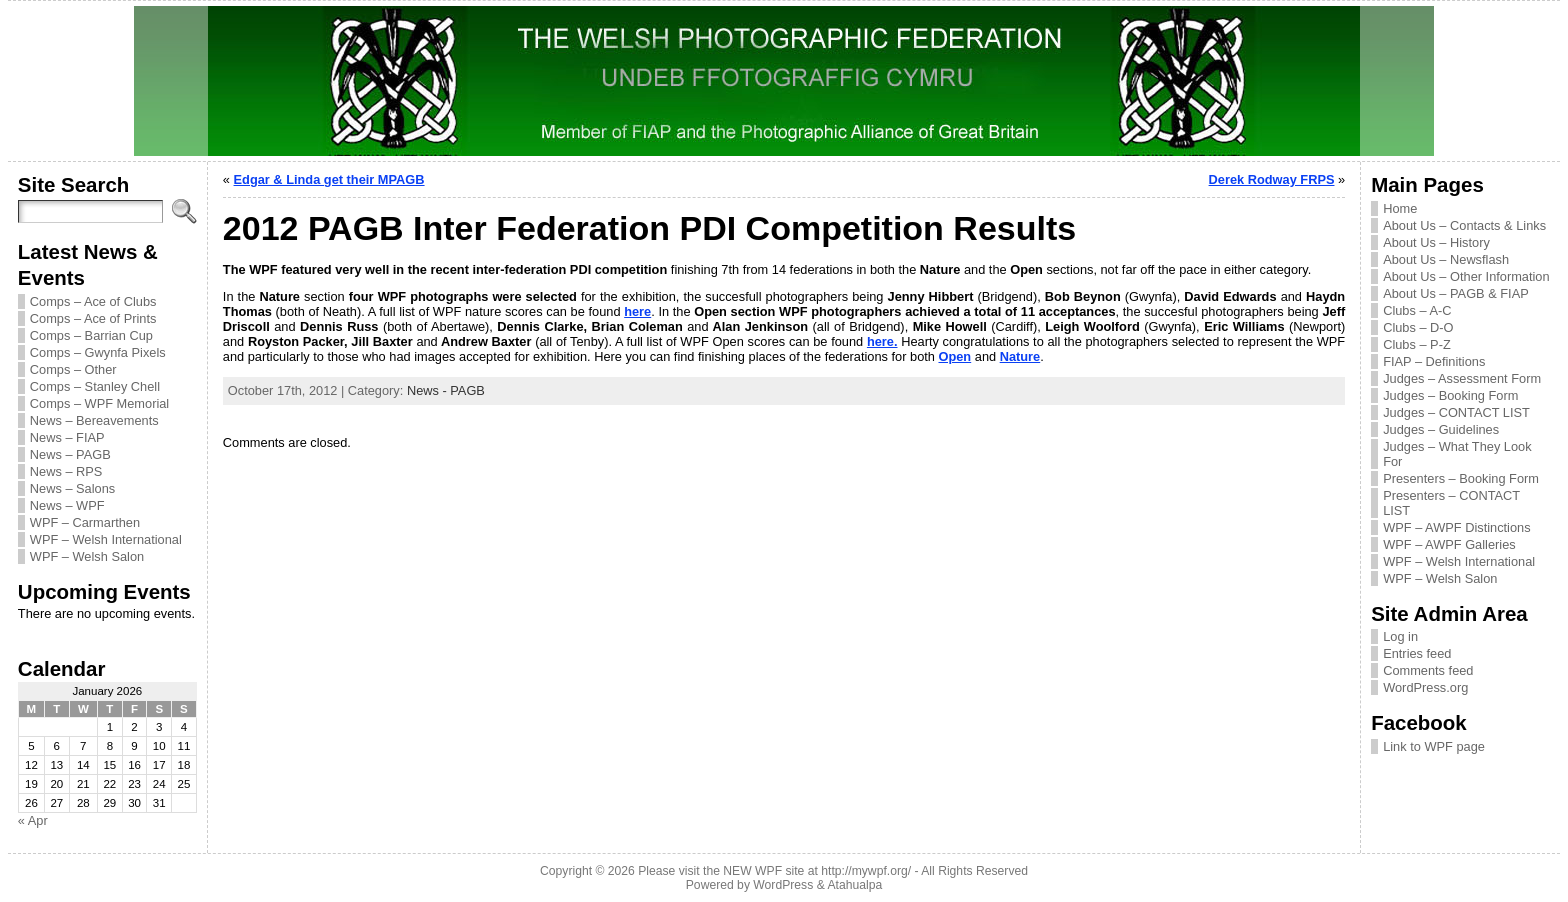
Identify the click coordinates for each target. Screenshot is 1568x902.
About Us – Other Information (1466, 276)
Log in (1400, 636)
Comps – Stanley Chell (95, 386)
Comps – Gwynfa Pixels (98, 352)
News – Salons (72, 488)
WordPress (783, 885)
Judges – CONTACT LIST (1456, 412)
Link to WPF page (1434, 746)
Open (954, 356)
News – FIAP (67, 437)
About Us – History (1436, 242)
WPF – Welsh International (106, 539)
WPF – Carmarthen (85, 522)
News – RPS (66, 471)
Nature (1020, 356)
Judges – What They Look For (1457, 454)
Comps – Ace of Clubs (93, 301)
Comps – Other (73, 369)
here (637, 311)
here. (882, 341)
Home (1400, 208)
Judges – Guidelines (1441, 429)
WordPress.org (1425, 687)
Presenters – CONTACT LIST (1451, 503)
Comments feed (1428, 670)
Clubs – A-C (1417, 310)
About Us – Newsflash (1446, 259)
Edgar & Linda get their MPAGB (329, 179)
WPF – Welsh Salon (87, 556)
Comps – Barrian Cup (91, 335)
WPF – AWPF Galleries (1449, 544)
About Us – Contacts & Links (1464, 225)
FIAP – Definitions (1434, 361)
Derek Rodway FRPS (1272, 179)
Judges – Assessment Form (1462, 378)
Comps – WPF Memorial (99, 403)
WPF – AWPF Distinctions (1456, 527)
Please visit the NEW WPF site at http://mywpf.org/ (774, 871)
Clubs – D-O (1418, 327)
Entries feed (1417, 653)
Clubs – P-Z (1417, 344)
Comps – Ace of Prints (93, 318)
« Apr (33, 820)
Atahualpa (854, 885)
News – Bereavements (94, 420)
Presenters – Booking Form (1461, 478)
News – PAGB (70, 454)
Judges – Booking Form (1450, 395)
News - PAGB (446, 390)
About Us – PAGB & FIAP (1456, 293)
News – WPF (67, 505)
